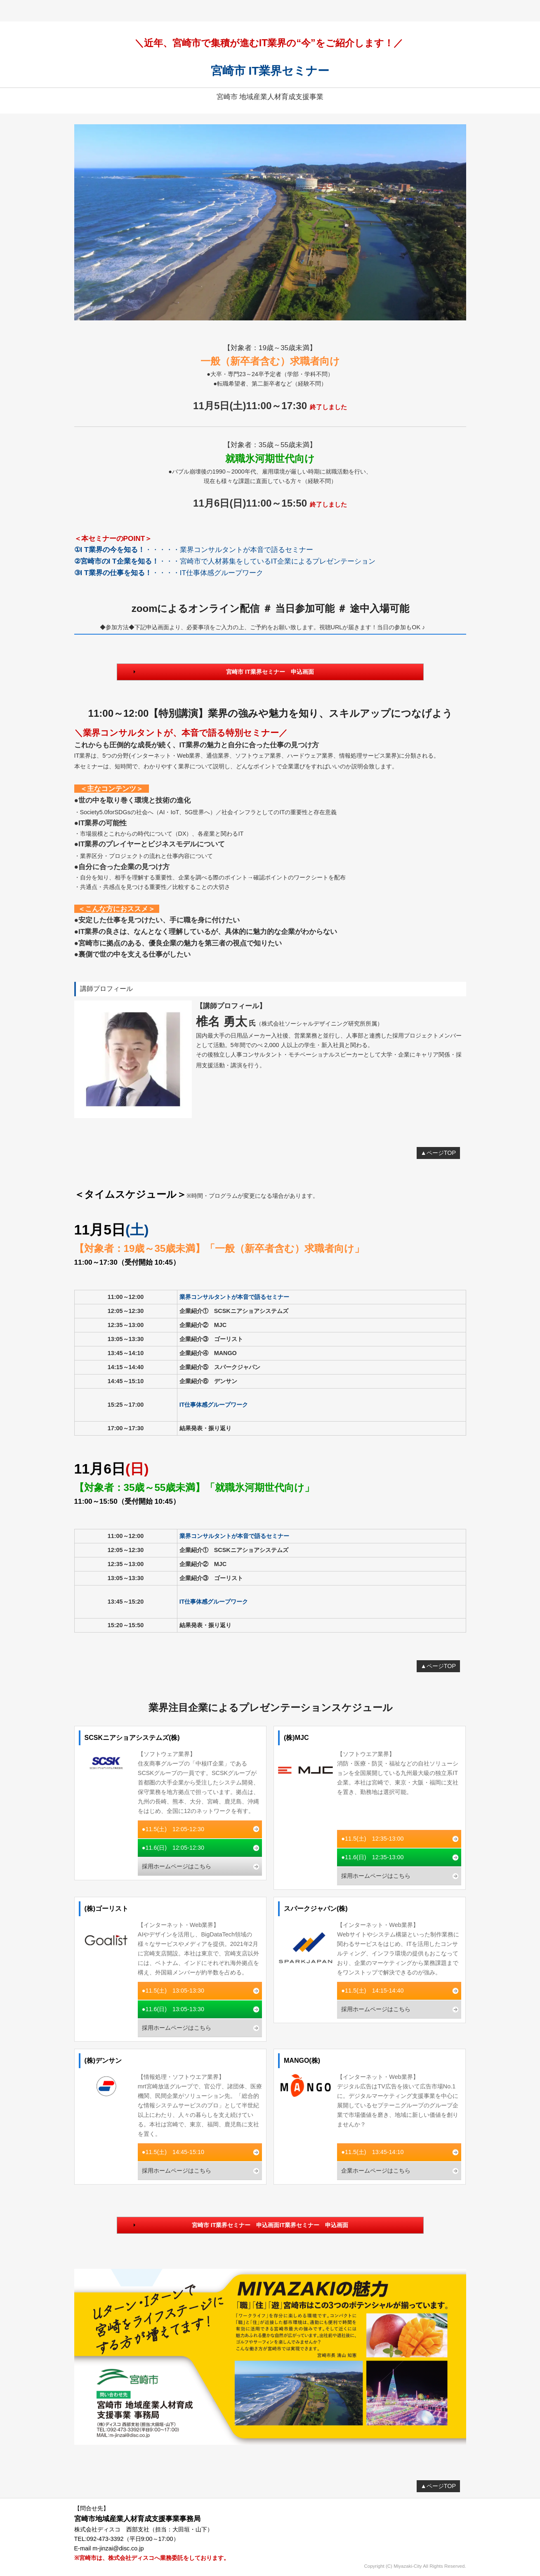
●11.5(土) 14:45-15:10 (173, 2152)
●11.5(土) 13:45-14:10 (372, 2152)
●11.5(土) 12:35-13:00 (372, 1838)
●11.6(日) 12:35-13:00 (372, 1857)
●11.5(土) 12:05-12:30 (173, 1829)
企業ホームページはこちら (375, 2170)
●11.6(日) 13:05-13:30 (173, 2009)
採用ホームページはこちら (176, 1866)
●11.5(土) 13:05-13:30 (173, 1990)
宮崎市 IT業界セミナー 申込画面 (270, 671)
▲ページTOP (438, 1152)
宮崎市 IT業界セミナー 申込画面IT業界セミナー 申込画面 (270, 2225)
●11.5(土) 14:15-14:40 (372, 1990)
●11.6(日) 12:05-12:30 (173, 1847)
